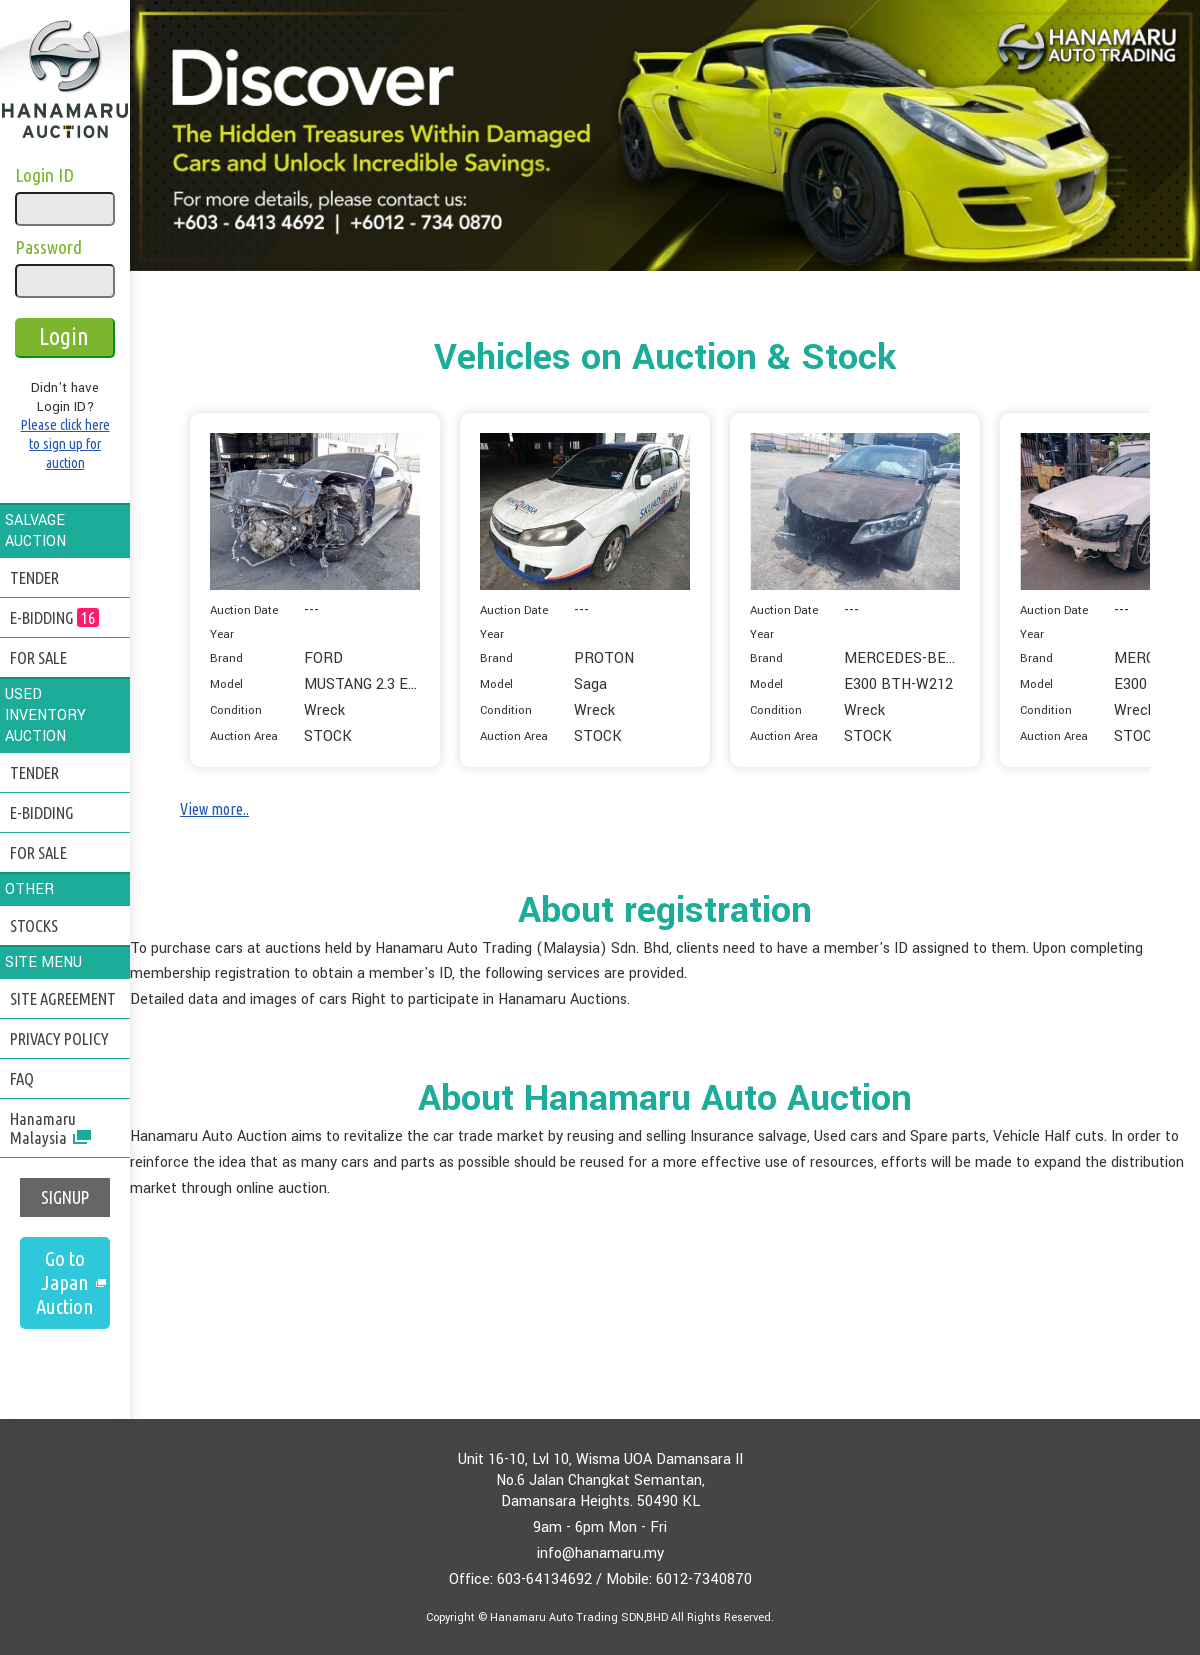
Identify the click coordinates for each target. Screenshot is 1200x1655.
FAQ (22, 1078)
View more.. (214, 809)
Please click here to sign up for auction (65, 444)
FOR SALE (38, 657)
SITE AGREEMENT (63, 998)
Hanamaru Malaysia (50, 1128)
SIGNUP (65, 1197)
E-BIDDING (54, 617)
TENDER (34, 577)
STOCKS (34, 925)
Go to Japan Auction (65, 1282)
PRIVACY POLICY (59, 1038)
